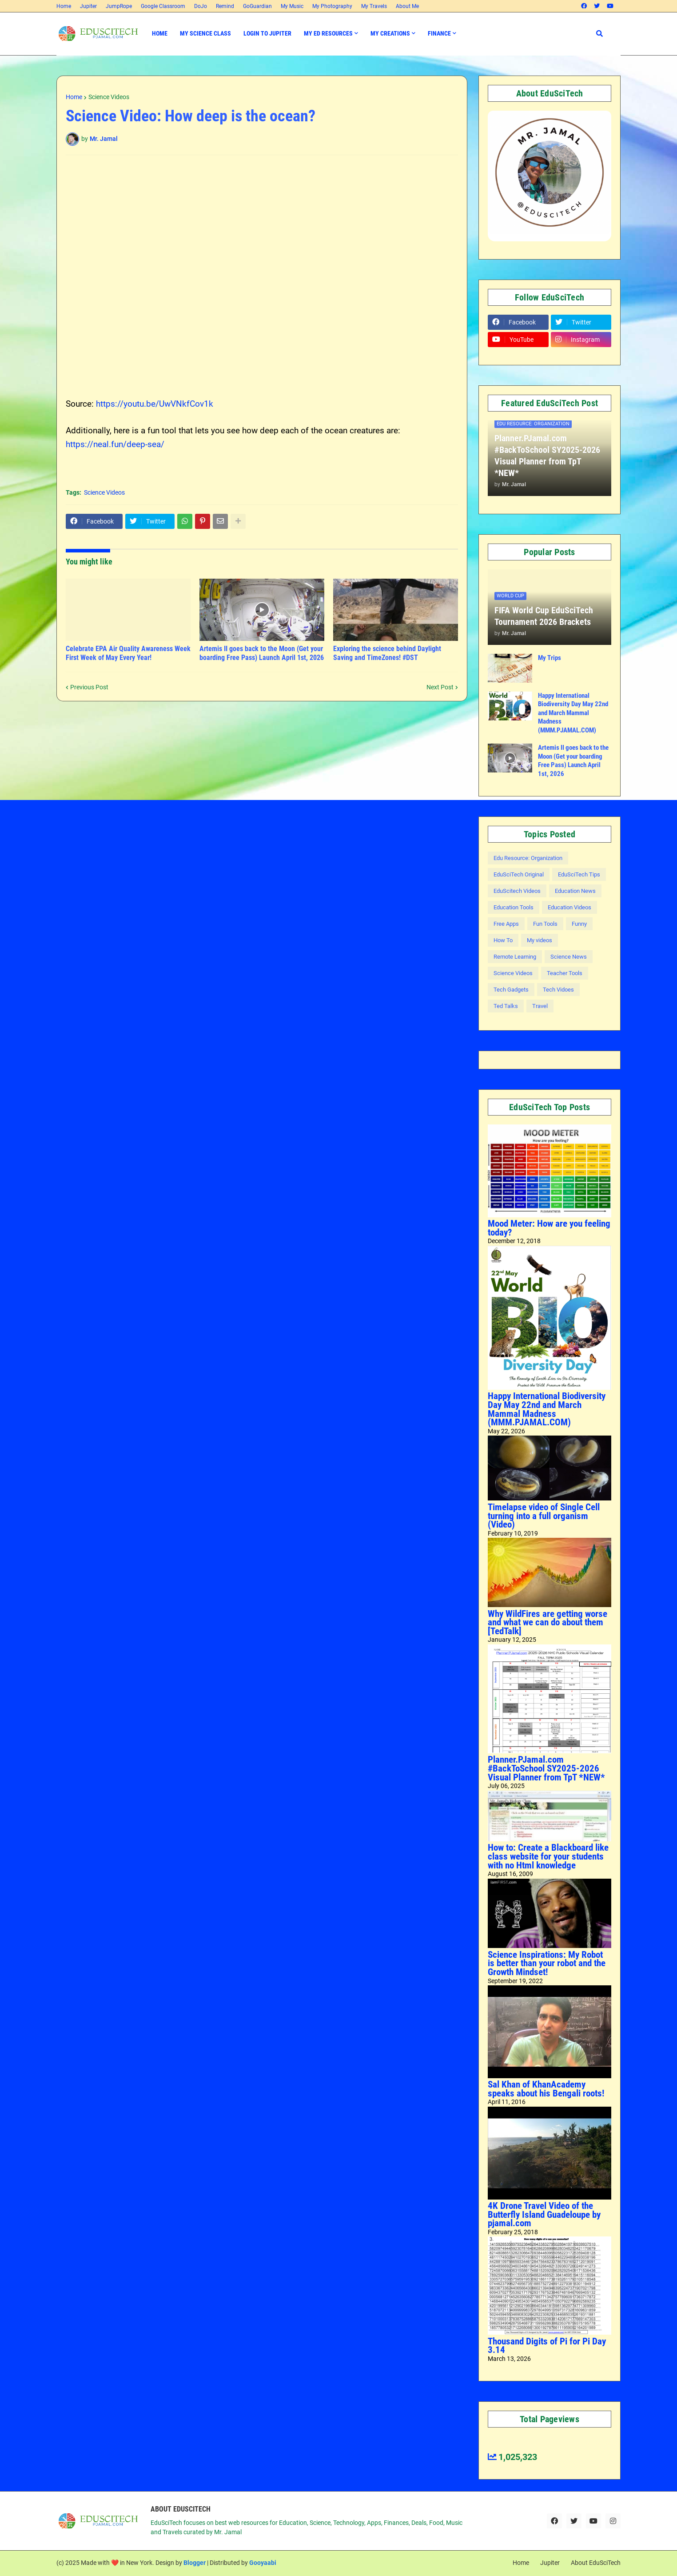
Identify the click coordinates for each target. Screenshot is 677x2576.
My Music (292, 6)
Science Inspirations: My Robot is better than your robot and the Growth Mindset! (546, 1963)
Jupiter (88, 6)
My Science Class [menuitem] (205, 33)
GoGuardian (257, 6)
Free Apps (506, 923)
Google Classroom (163, 6)
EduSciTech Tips (579, 874)
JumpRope (119, 6)
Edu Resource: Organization (528, 858)
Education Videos (569, 907)
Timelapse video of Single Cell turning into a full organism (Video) (544, 1516)
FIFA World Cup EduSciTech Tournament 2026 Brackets (543, 616)
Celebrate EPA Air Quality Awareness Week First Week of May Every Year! (128, 653)
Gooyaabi (262, 2562)
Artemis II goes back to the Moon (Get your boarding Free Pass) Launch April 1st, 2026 (261, 653)
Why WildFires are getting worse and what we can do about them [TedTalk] (547, 1622)
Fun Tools (545, 923)
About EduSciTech (596, 2562)
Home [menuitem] (159, 33)
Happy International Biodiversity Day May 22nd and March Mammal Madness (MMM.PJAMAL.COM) (573, 713)
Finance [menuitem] (439, 33)
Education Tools (514, 907)
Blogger (194, 2562)
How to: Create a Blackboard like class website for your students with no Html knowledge (548, 1856)
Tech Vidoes (558, 989)
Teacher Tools (564, 973)
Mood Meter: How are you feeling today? (549, 1228)
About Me (407, 6)
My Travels (374, 6)
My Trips (549, 658)
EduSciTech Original (519, 874)
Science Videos (108, 97)
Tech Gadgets (511, 989)
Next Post (440, 687)
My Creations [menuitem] (390, 33)
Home (63, 6)
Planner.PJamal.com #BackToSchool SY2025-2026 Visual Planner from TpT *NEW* (547, 455)
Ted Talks (506, 1006)
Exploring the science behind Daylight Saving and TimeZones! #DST (387, 653)
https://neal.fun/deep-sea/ (115, 444)
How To (503, 940)
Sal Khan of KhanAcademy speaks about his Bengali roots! (546, 2089)
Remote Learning (515, 956)
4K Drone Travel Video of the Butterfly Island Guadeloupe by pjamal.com (544, 2214)
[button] (599, 33)
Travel (540, 1006)
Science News (568, 956)
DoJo (200, 6)
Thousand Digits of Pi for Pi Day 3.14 (547, 2346)
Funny (579, 923)
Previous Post (89, 687)
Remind (225, 6)
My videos (539, 940)
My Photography (332, 6)
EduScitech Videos (517, 891)
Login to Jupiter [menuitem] (267, 33)
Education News (575, 891)
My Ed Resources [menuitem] (328, 33)
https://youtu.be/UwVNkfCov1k (154, 404)
